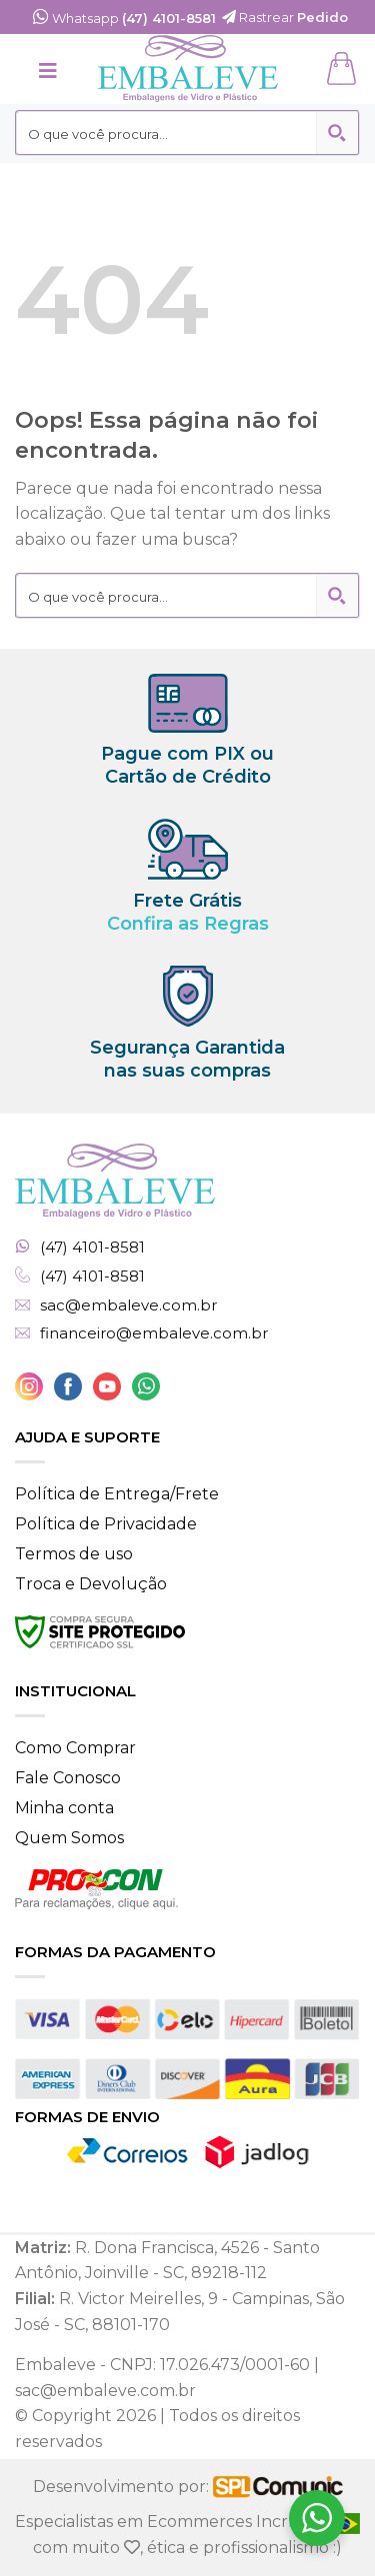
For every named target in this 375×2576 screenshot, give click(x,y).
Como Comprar (75, 1747)
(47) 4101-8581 (92, 1248)
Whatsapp (124, 18)
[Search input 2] (167, 133)
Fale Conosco (68, 1777)
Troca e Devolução (91, 1583)
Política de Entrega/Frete (117, 1493)
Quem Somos (69, 1837)
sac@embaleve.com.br (128, 1305)
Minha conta (64, 1807)
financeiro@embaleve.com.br (154, 1333)
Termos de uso (74, 1553)
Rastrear (285, 17)
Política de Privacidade (106, 1523)
